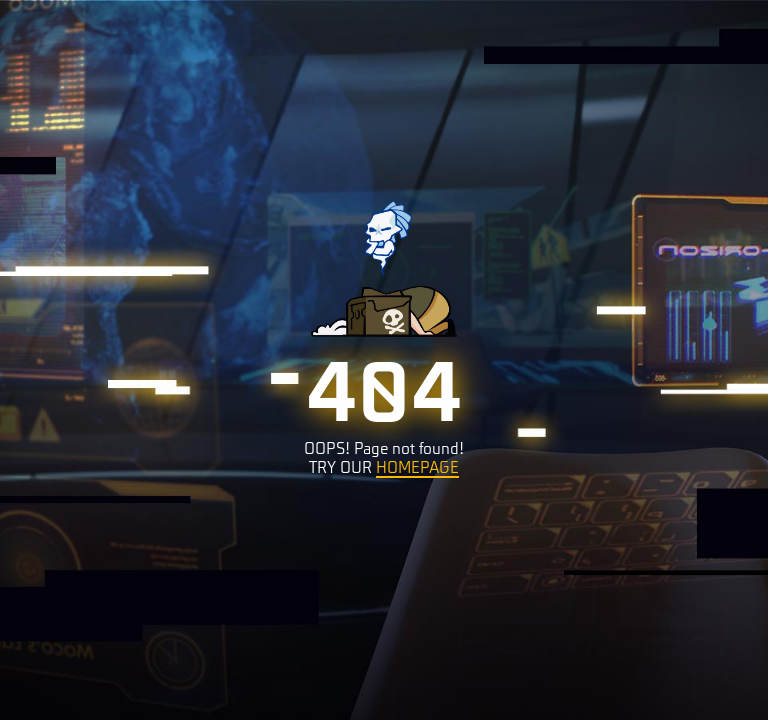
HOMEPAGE (417, 466)
